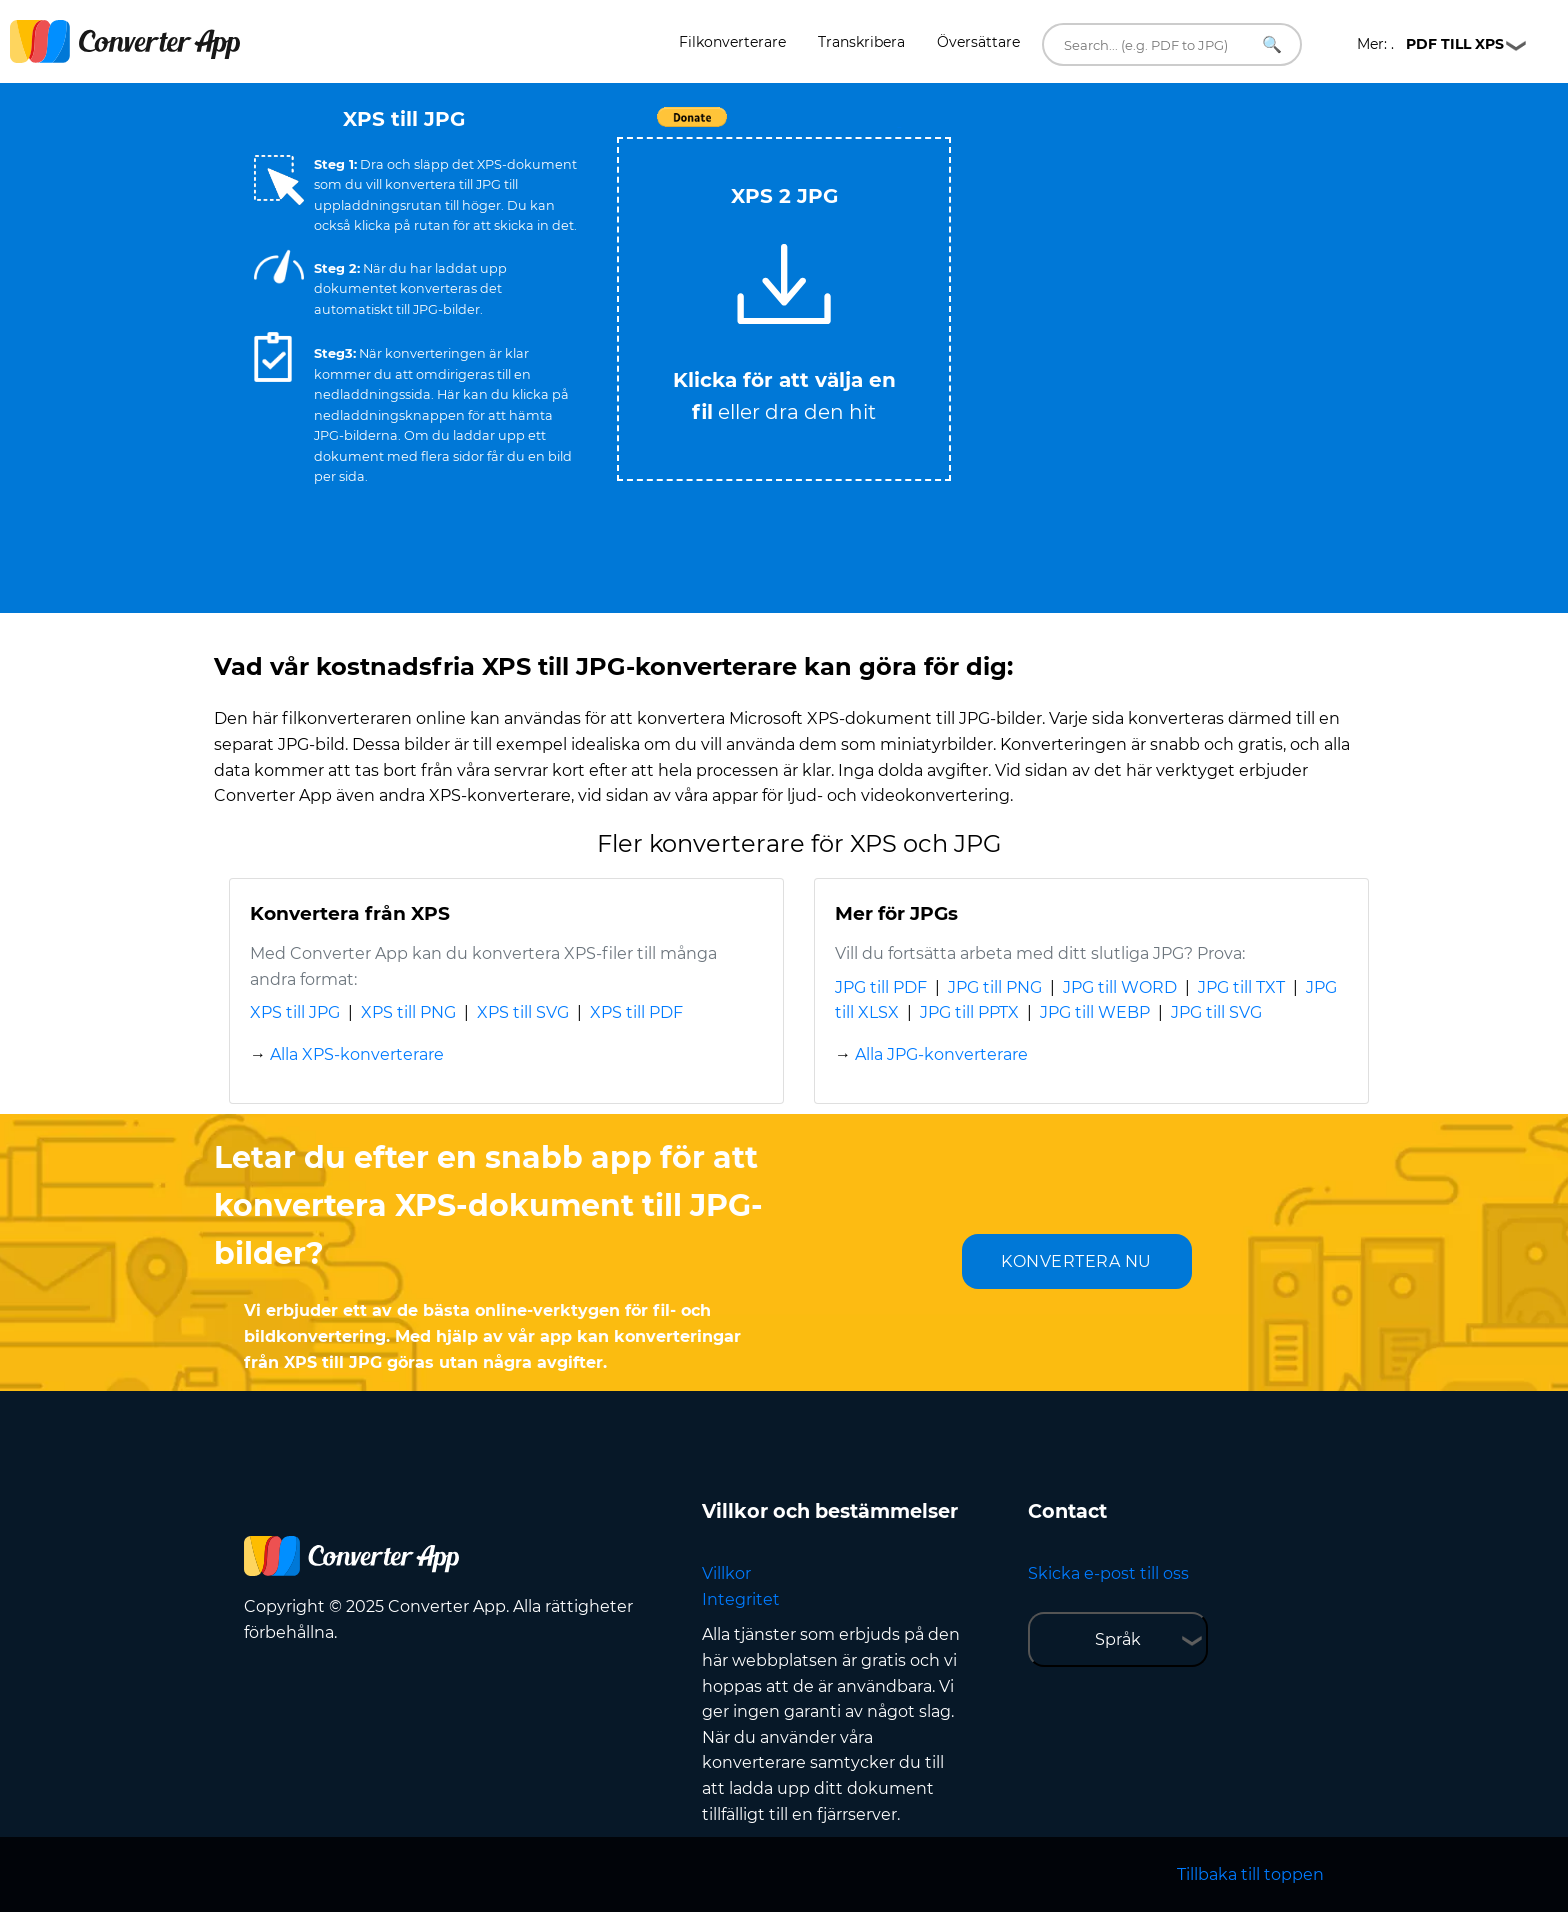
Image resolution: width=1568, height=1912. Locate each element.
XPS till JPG (295, 1012)
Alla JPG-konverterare (941, 1054)
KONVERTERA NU (1076, 1261)
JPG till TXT (1241, 987)
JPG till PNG (995, 987)
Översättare (978, 42)
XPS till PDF (636, 1012)
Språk (1118, 1639)
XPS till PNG (408, 1012)
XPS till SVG (523, 1012)
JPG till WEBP (1095, 1012)
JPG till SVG (1216, 1012)
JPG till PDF (881, 987)
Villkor (726, 1573)
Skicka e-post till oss (1108, 1573)
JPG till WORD (1120, 987)
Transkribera (861, 42)
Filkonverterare (732, 42)
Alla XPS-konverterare (357, 1054)
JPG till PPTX (969, 1012)
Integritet (741, 1599)
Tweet (899, 127)
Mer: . (1430, 44)
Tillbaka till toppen (1250, 1874)
